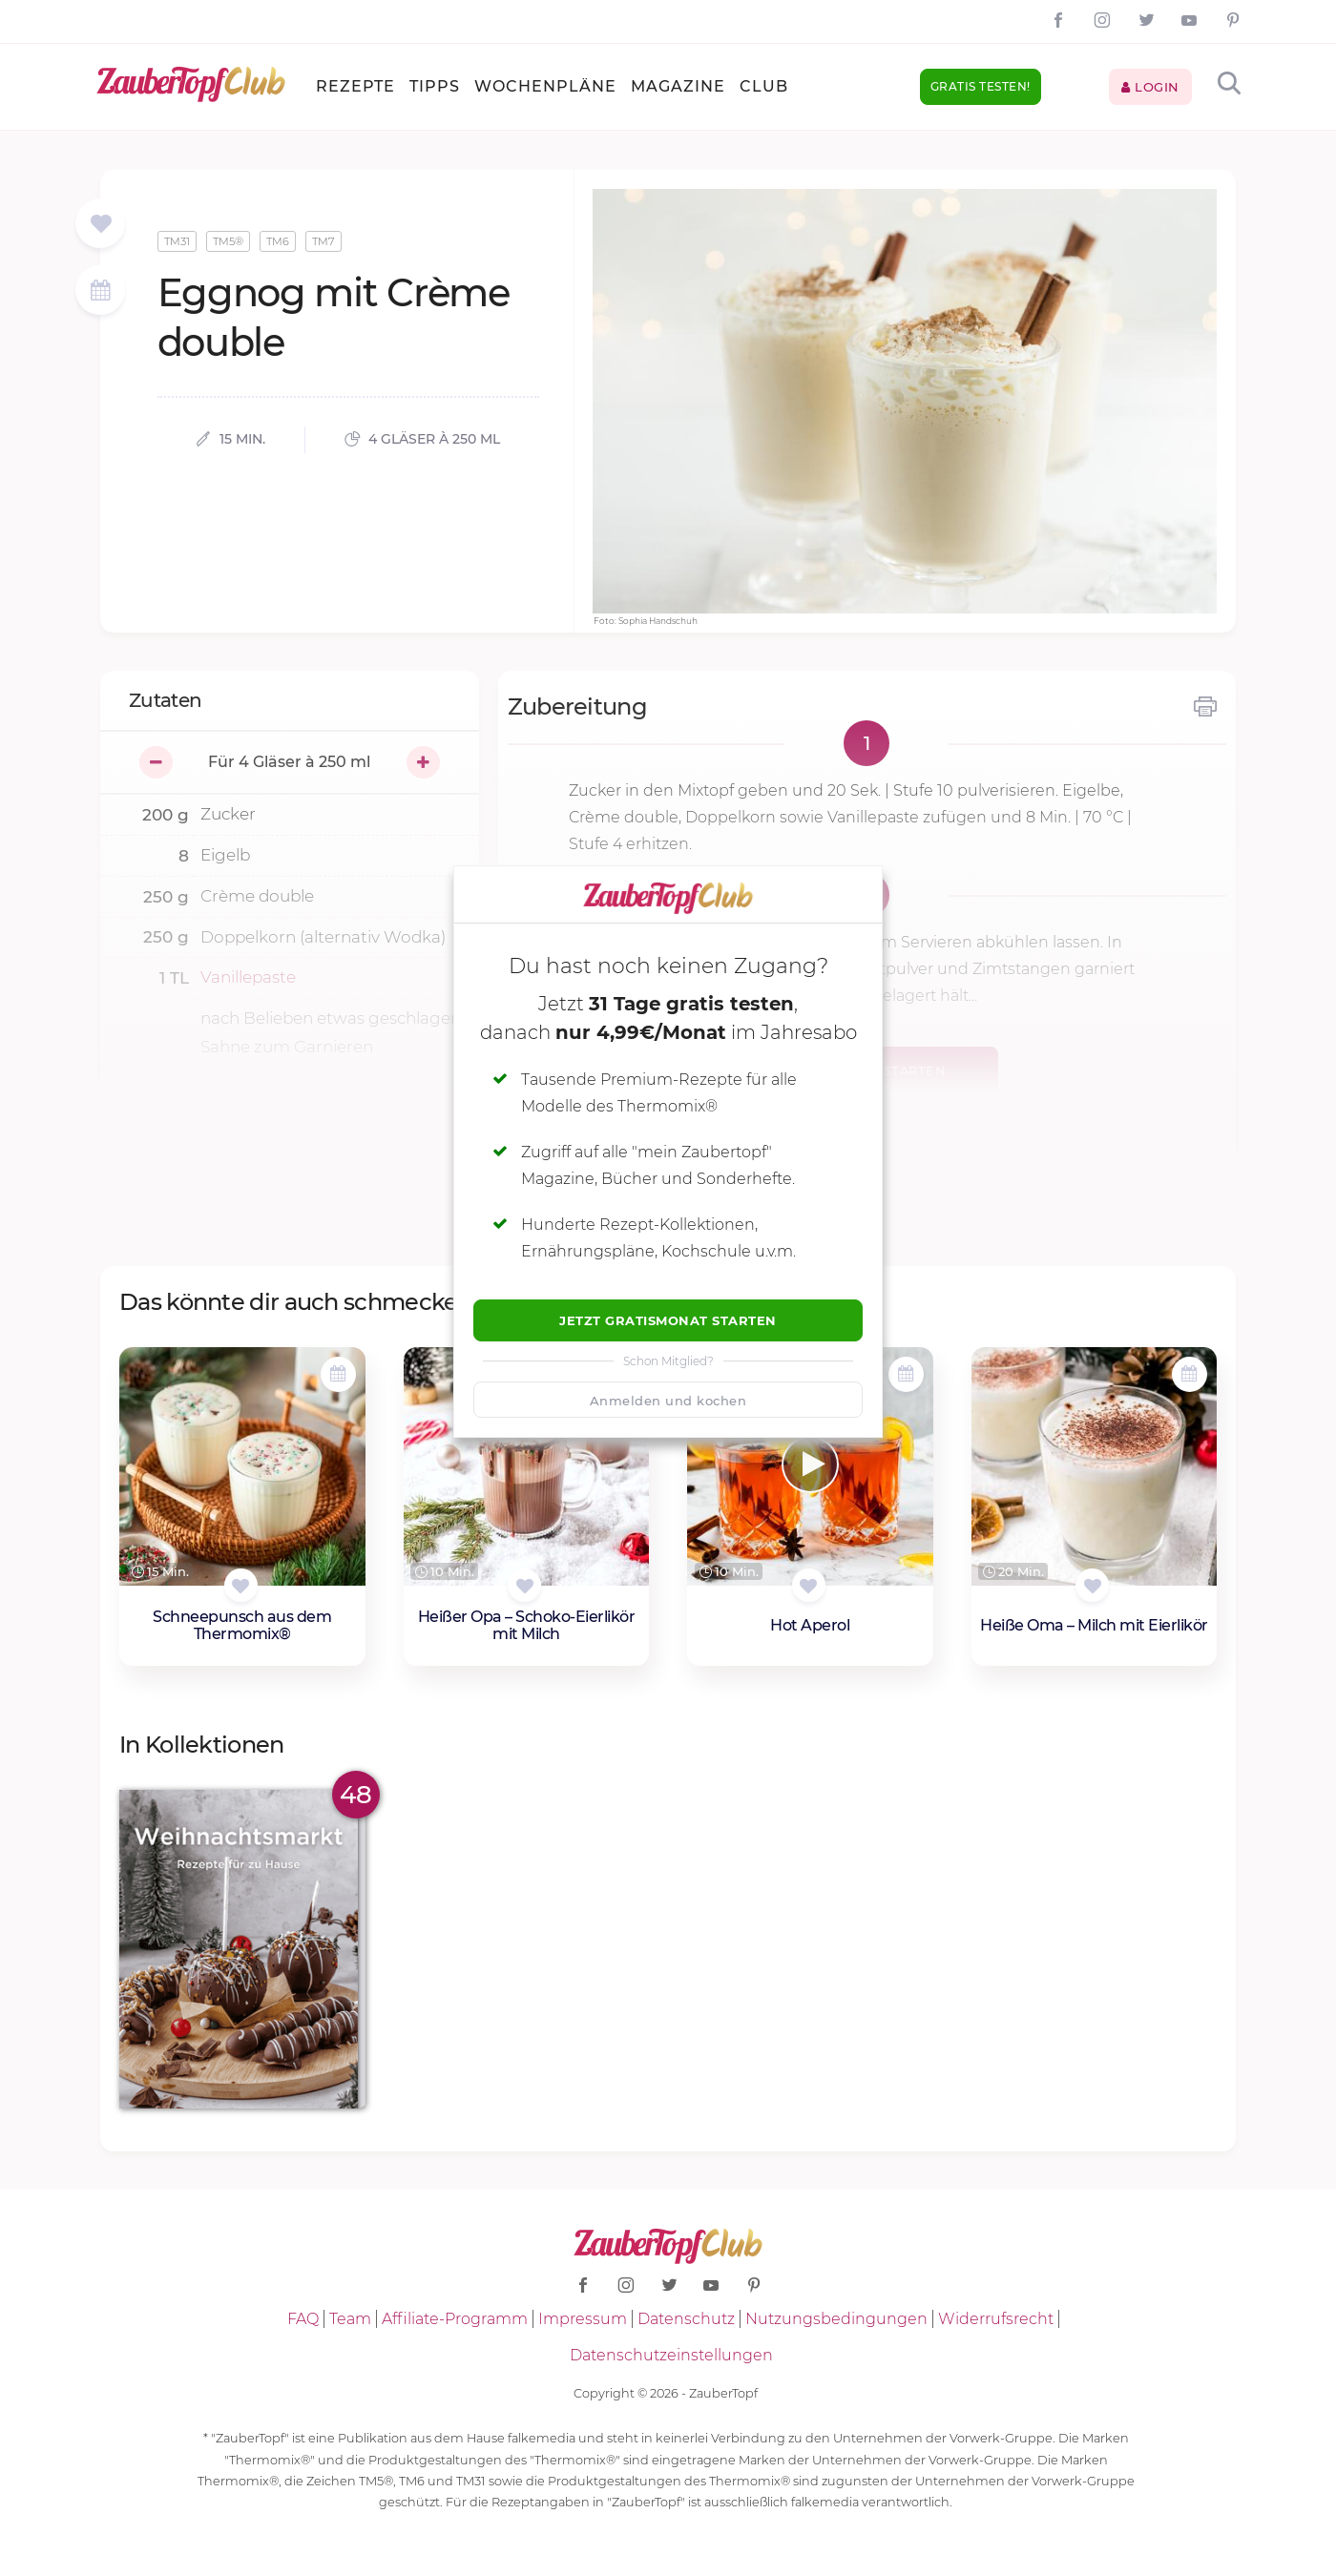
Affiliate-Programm (455, 2319)
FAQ (303, 2319)
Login (1150, 86)
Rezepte (355, 86)
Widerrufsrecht (996, 2319)
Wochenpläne (545, 86)
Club (764, 86)
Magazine (678, 86)
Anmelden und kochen (668, 1400)
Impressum (582, 2319)
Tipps (434, 86)
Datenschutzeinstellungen (671, 2355)
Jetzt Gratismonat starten (668, 1320)
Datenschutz (686, 2319)
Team (350, 2319)
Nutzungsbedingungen (836, 2319)
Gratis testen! (980, 86)
